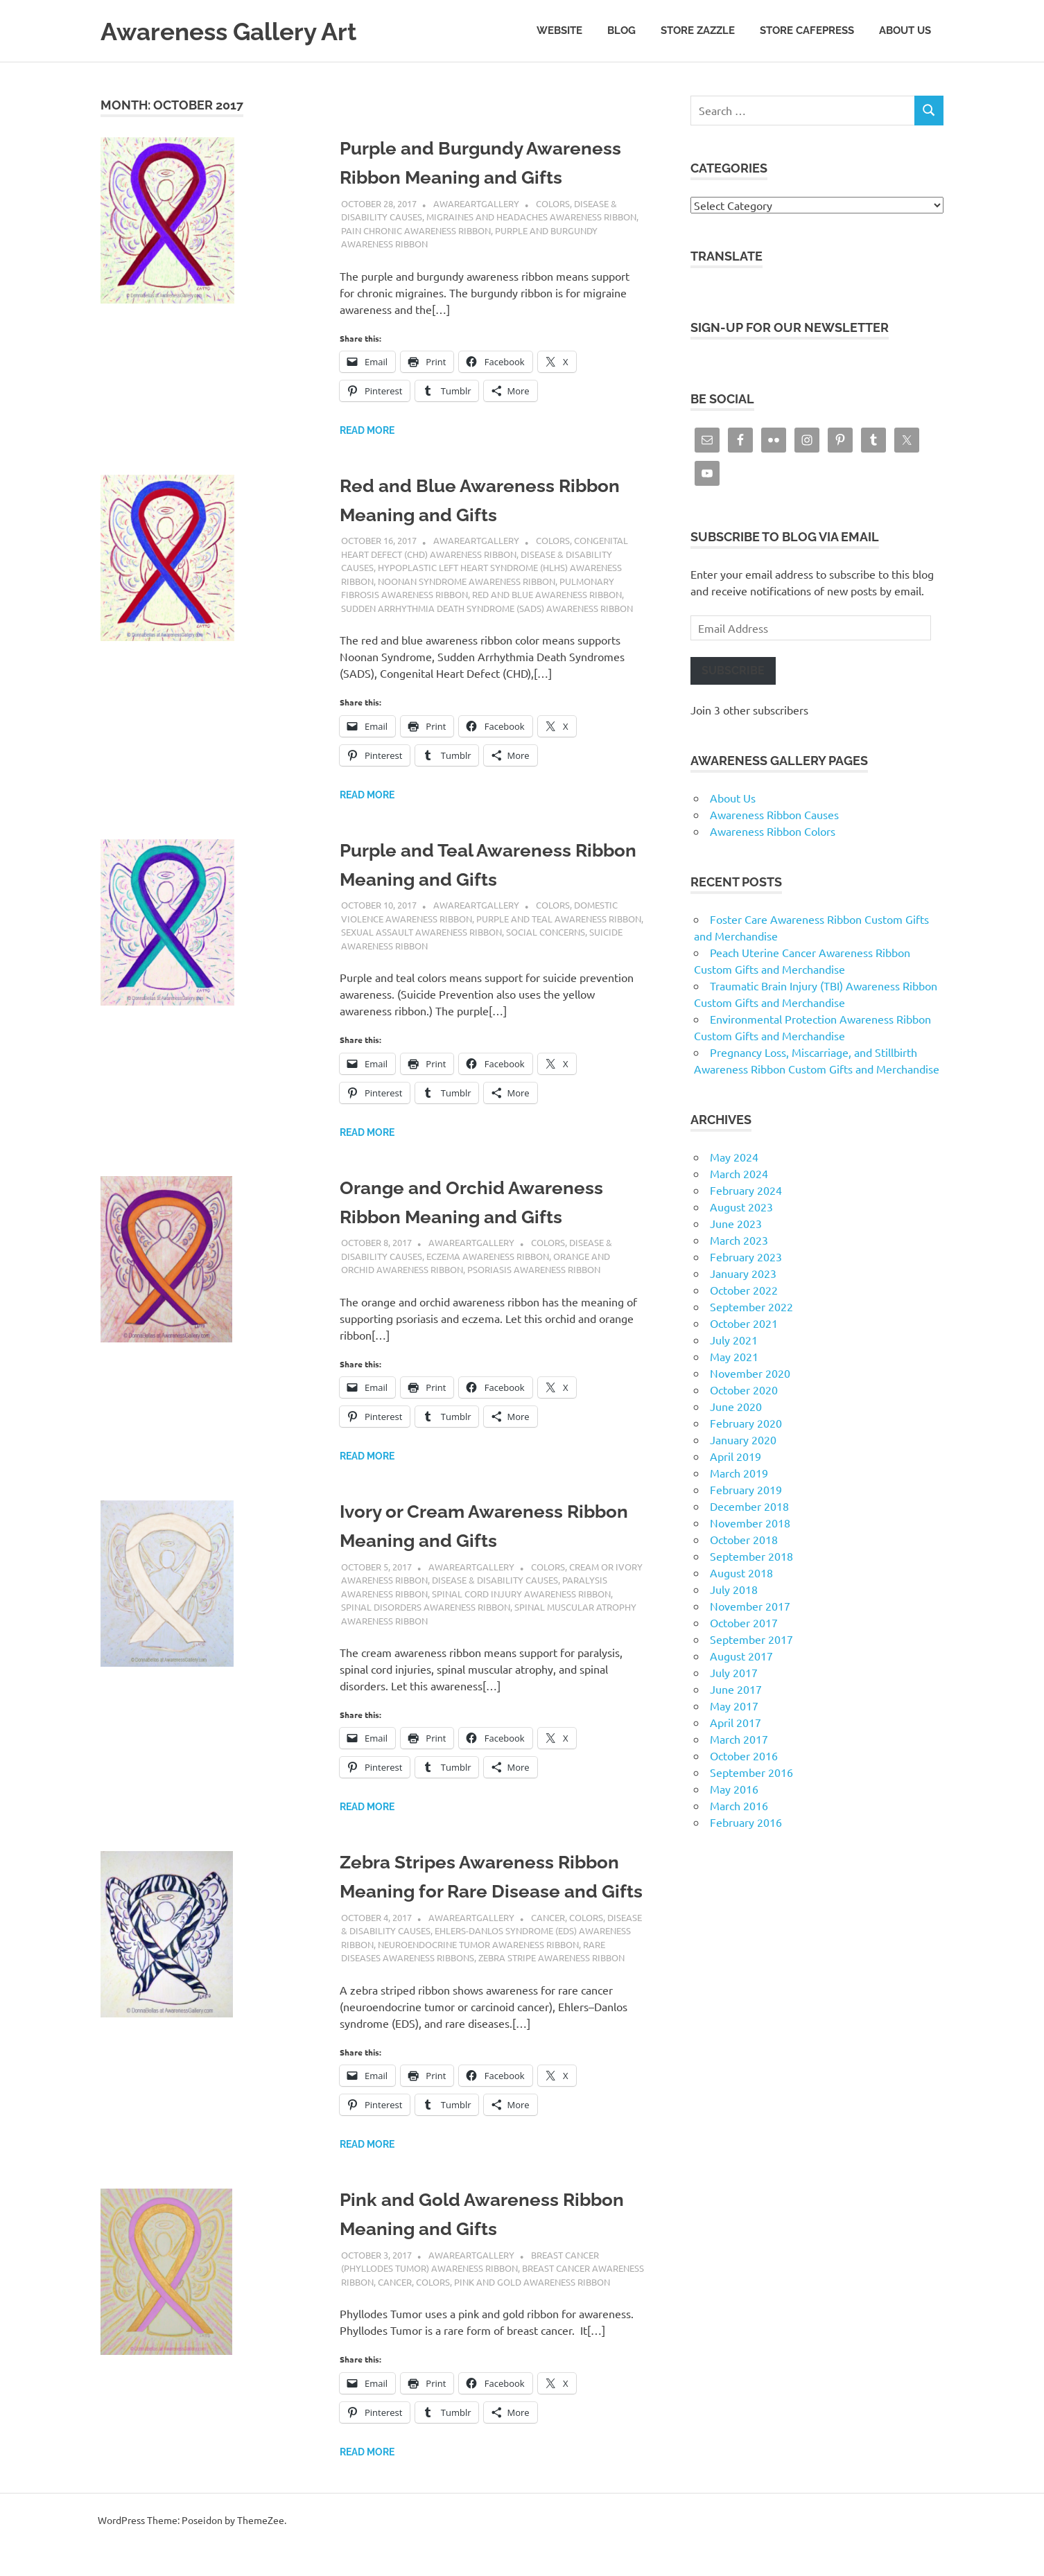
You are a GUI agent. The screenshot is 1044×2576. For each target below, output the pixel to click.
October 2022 (744, 1290)
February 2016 (746, 1822)
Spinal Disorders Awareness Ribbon (425, 1607)
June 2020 (736, 1406)
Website (559, 30)
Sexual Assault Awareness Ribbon (421, 932)
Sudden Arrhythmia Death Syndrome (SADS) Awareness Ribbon (487, 608)
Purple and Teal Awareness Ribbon (558, 919)
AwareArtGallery (476, 203)
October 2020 (744, 1389)
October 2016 (744, 1755)
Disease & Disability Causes (495, 1580)
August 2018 (741, 1572)
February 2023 (746, 1256)
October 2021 (744, 1323)
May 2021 (734, 1356)
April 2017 (735, 1722)
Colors (553, 203)
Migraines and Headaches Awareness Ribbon (531, 216)
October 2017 (744, 1622)
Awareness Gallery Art (241, 30)
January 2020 (743, 1439)
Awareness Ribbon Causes (774, 814)
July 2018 (734, 1589)
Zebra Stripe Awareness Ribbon (551, 1986)
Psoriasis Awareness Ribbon (533, 1269)
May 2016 (734, 1789)
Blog (621, 30)
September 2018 (751, 1556)
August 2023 (741, 1206)
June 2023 (736, 1223)
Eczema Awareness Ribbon (487, 1256)
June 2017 (736, 1689)
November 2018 (750, 1523)
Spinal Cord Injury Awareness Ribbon (521, 1594)
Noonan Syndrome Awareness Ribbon (466, 581)
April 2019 (735, 1456)
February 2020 (746, 1423)
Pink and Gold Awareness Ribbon (532, 2311)
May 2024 (734, 1157)
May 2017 (734, 1705)
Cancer (548, 1946)
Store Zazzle (698, 30)
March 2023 (739, 1240)
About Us (905, 30)
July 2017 (734, 1672)
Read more (367, 430)
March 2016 (739, 1805)
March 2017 (739, 1739)
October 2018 (744, 1539)
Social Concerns (545, 932)
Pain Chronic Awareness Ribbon (416, 230)
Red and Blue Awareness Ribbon (547, 594)
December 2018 (749, 1506)
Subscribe (733, 670)
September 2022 (751, 1306)
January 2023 (743, 1273)
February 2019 (746, 1489)
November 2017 (750, 1606)
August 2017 (741, 1656)
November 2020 (750, 1373)
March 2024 (739, 1173)
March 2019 (739, 1473)
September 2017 (751, 1639)
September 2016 (751, 1772)
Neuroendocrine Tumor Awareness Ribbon (478, 1973)
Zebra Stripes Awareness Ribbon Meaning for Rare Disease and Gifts (491, 1890)
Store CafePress (807, 30)
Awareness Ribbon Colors (772, 831)
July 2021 (734, 1340)
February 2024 (746, 1190)
